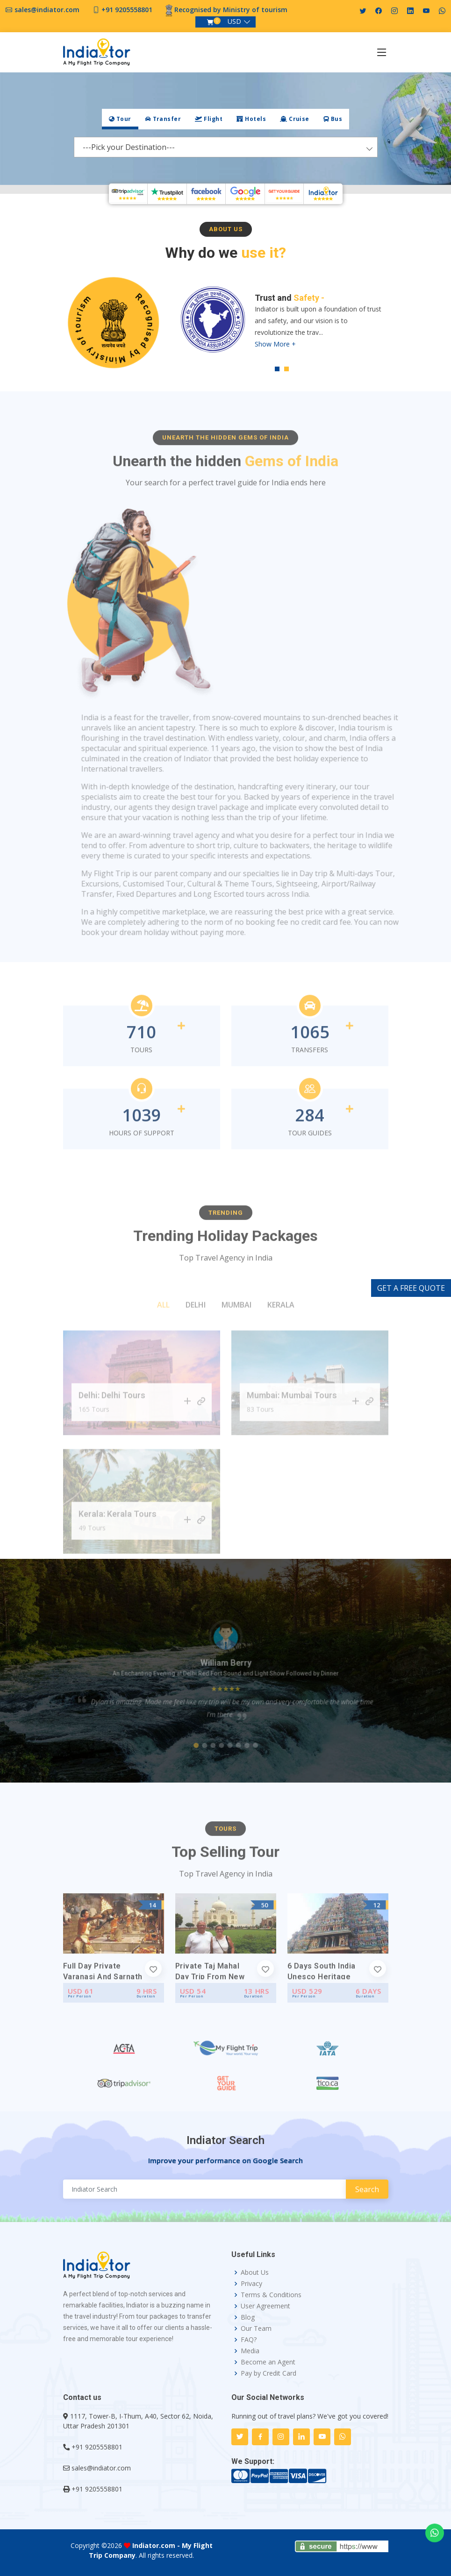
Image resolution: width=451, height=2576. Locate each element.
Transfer (163, 119)
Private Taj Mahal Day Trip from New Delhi (210, 2012)
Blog (248, 2317)
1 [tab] (277, 370)
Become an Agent (268, 2362)
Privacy (251, 2283)
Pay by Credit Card (268, 2373)
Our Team (256, 2328)
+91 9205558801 (126, 9)
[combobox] (226, 147)
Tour (120, 119)
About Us (255, 2272)
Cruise (294, 119)
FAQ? (249, 2339)
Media (250, 2351)
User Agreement (265, 2306)
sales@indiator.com (46, 9)
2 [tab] (286, 370)
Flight (208, 119)
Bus (332, 119)
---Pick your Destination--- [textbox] (129, 147)
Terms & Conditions (271, 2295)
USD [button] (234, 21)
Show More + (275, 345)
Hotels (251, 119)
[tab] (120, 119)
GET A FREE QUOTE (411, 1288)
